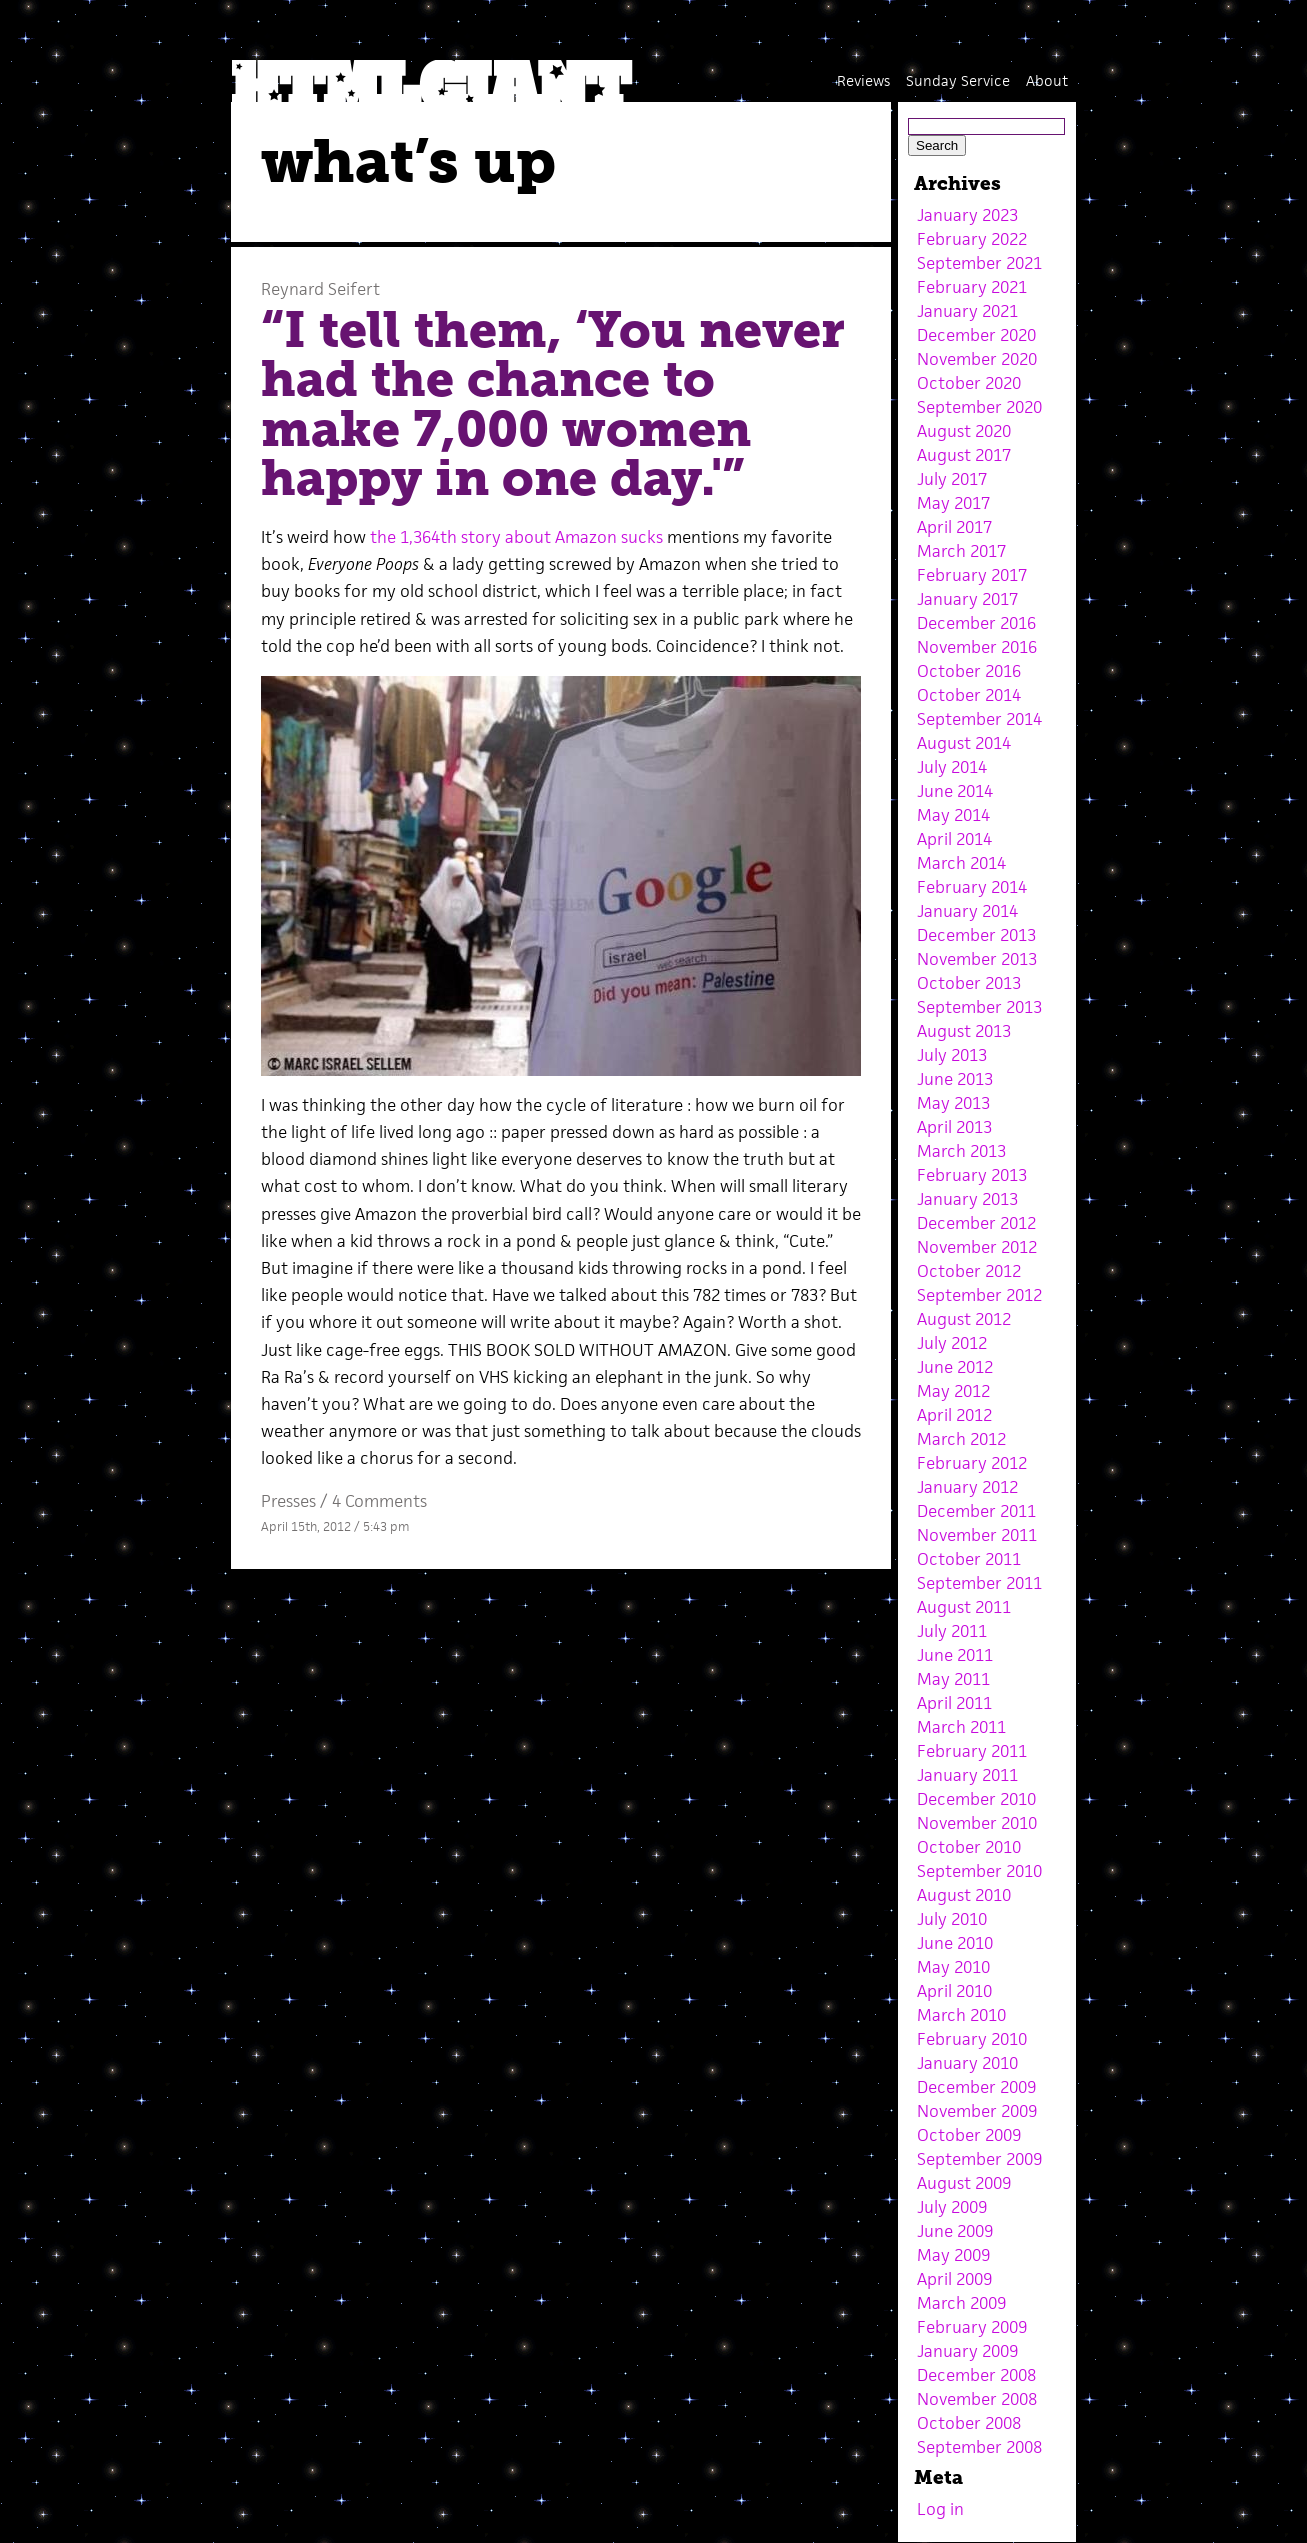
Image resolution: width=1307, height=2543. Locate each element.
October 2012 (969, 1271)
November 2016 (977, 647)
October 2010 (969, 1847)
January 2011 (967, 1775)
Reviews (863, 80)
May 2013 (953, 1103)
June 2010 (955, 1943)
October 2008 (969, 2423)
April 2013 (954, 1127)
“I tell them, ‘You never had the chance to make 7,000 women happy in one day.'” (553, 404)
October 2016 (969, 671)
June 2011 (955, 1655)
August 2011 (964, 1607)
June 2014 (955, 791)
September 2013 (979, 1007)
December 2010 (976, 1799)
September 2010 (979, 1871)
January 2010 (967, 2063)
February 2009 (972, 2327)
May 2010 (953, 1967)
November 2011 (977, 1535)
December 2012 (976, 1223)
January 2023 (967, 215)
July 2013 (952, 1055)
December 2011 (976, 1511)
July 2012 (952, 1343)
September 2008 (979, 2447)
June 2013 (955, 1079)
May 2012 (953, 1391)
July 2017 (952, 479)
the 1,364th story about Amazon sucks (516, 537)
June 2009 (955, 2231)
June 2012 (955, 1367)
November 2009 (977, 2111)
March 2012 (961, 1439)
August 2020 (964, 431)
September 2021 (979, 263)
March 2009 (961, 2303)
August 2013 (964, 1031)
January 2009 (967, 2351)
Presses (288, 1501)
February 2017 (972, 575)
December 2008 (976, 2375)
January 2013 (967, 1199)
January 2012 (967, 1487)
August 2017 (964, 455)
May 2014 (953, 815)
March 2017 (961, 551)
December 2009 (976, 2087)
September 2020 (979, 407)
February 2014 (972, 887)
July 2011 (952, 1631)
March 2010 (961, 2015)
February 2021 (972, 287)
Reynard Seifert (320, 289)
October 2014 (969, 695)
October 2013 (969, 983)
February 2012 (972, 1463)
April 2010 (954, 1991)
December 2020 (976, 335)
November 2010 (977, 1823)
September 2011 (979, 1583)
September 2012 (979, 1295)
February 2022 (972, 239)
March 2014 (961, 863)
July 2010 (952, 1919)
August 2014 (964, 743)
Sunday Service (958, 80)
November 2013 (977, 959)
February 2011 (972, 1751)
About (1047, 80)
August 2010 (964, 1895)
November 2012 (977, 1247)
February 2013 (972, 1175)
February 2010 (972, 2039)
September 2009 (979, 2159)
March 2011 (961, 1727)
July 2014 (952, 767)
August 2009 (964, 2183)
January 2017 (967, 599)
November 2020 (977, 359)
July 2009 (952, 2207)
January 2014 (967, 911)
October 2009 (969, 2135)
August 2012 (964, 1319)
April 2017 (954, 527)
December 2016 (976, 623)
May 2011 (953, 1679)
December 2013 (976, 935)
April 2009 (954, 2279)
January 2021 (967, 311)
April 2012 (954, 1415)
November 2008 (977, 2399)
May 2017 (953, 503)
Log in (940, 2509)
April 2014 (954, 839)
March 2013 (961, 1151)
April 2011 (954, 1703)
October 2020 (969, 383)
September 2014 (979, 719)
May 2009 (953, 2255)
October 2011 (969, 1559)
